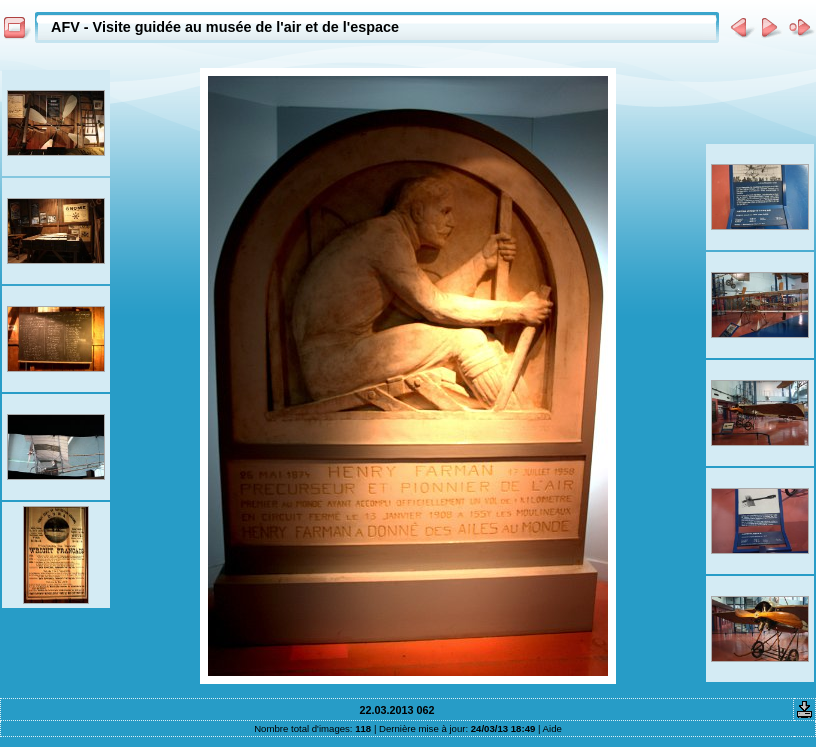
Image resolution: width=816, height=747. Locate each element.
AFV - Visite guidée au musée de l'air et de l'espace (225, 27)
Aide (552, 728)
